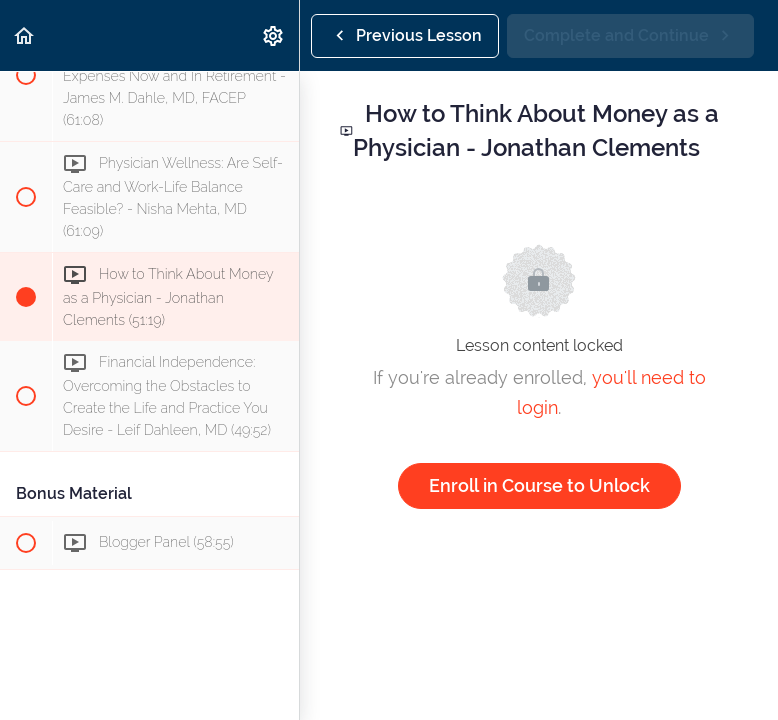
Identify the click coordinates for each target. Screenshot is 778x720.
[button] (25, 35)
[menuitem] (274, 35)
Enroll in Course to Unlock (539, 485)
